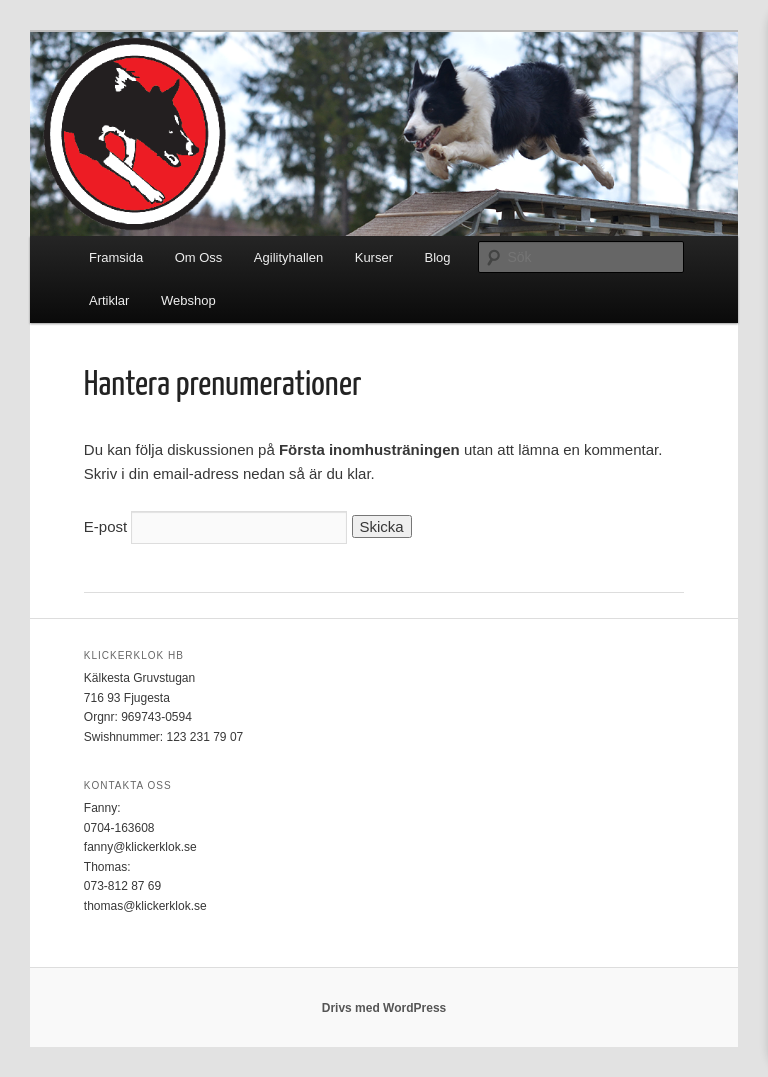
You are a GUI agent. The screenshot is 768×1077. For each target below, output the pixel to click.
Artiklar (109, 300)
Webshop (188, 300)
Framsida (116, 257)
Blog (438, 257)
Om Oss (199, 257)
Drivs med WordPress (384, 1008)
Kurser (374, 257)
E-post (105, 526)
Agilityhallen (288, 257)
